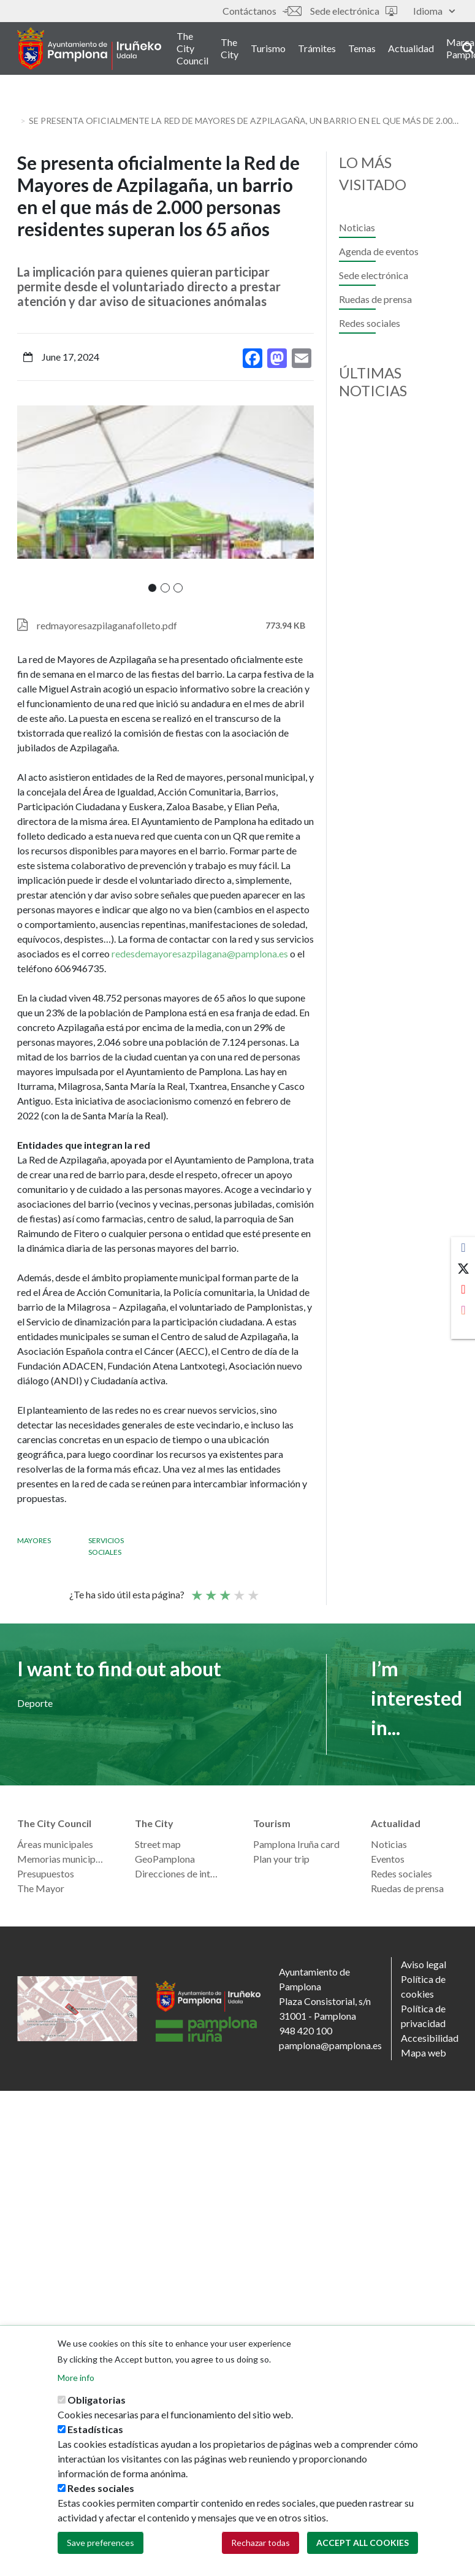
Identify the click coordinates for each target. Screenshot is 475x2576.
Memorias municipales (61, 1859)
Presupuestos (45, 1873)
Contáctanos (261, 11)
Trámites (317, 48)
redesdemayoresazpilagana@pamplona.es (200, 953)
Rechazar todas (260, 2542)
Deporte (35, 1703)
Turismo (268, 48)
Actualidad (411, 48)
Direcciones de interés (178, 1873)
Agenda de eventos (379, 251)
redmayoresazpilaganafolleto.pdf (107, 625)
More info (76, 2377)
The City (229, 48)
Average (224, 1589)
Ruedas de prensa (375, 299)
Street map (158, 1844)
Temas (362, 48)
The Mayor (40, 1888)
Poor (196, 1589)
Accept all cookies (362, 2542)
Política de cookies (423, 1986)
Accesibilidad (429, 2038)
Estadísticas (95, 2429)
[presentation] (26, 498)
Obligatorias (96, 2399)
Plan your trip (281, 1859)
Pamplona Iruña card (296, 1844)
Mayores (34, 1540)
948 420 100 (305, 2030)
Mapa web (423, 2052)
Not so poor (210, 1589)
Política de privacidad (423, 2016)
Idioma (434, 11)
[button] (152, 587)
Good (238, 1589)
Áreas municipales (55, 1844)
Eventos (388, 1859)
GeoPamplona (165, 1859)
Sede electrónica (353, 11)
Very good (252, 1589)
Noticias (357, 227)
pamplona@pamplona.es (330, 2045)
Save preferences (100, 2542)
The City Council (192, 48)
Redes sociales (369, 323)
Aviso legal (423, 1964)
